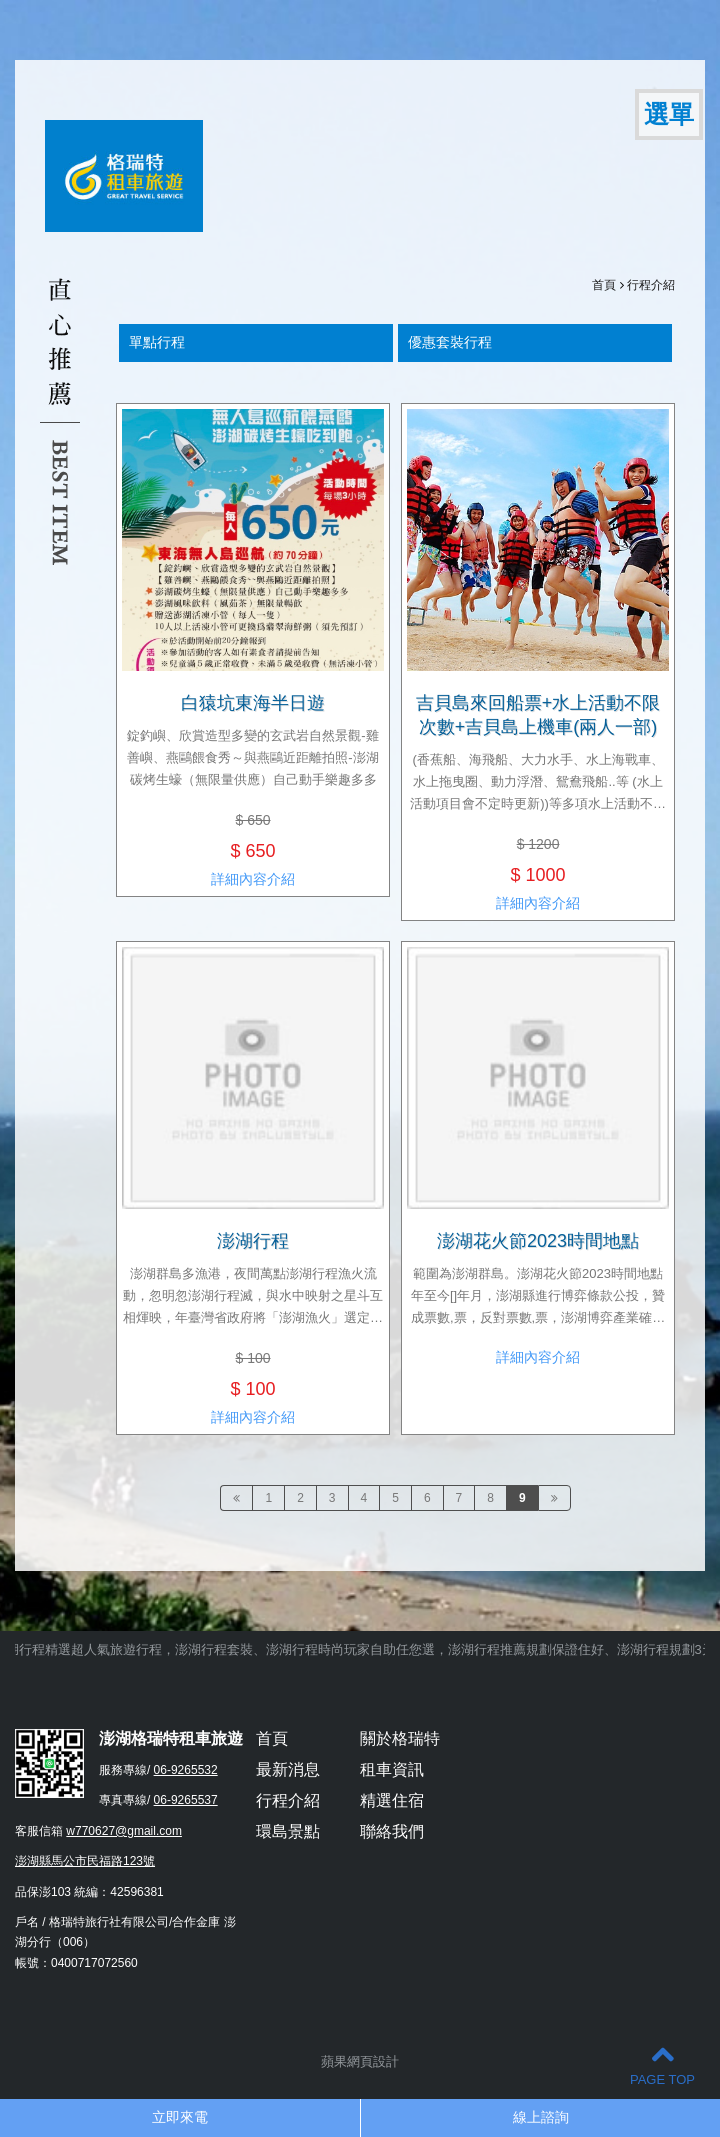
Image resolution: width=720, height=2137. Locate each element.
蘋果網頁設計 (360, 2061)
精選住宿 (392, 1800)
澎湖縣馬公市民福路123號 (85, 1861)
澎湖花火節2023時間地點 (538, 1241)
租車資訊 (392, 1769)
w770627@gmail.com (124, 1831)
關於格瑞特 (400, 1738)
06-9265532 (186, 1770)
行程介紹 (651, 285)
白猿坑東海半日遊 (253, 703)
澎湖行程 (253, 1241)
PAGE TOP (662, 2064)
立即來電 (180, 2117)
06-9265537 (186, 1800)
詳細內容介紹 (253, 879)
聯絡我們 (392, 1831)
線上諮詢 (541, 2117)
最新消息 (288, 1769)
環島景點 (288, 1831)
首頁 (604, 285)
